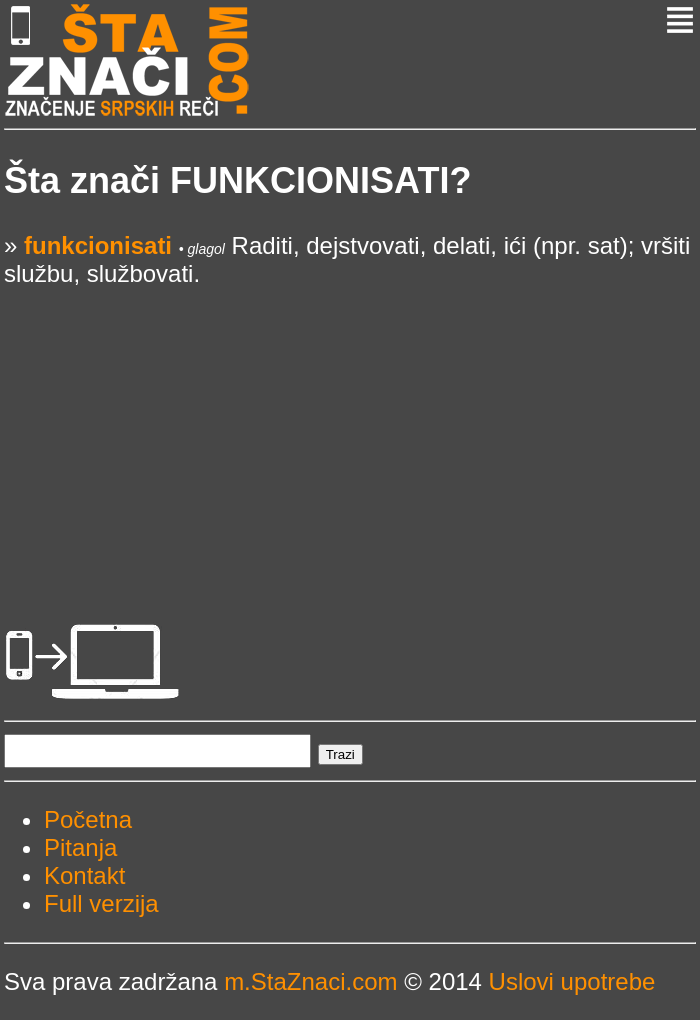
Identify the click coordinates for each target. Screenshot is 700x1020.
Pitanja (80, 847)
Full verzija (101, 903)
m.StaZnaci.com (310, 981)
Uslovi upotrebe (572, 981)
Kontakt (84, 875)
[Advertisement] (350, 428)
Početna (88, 819)
